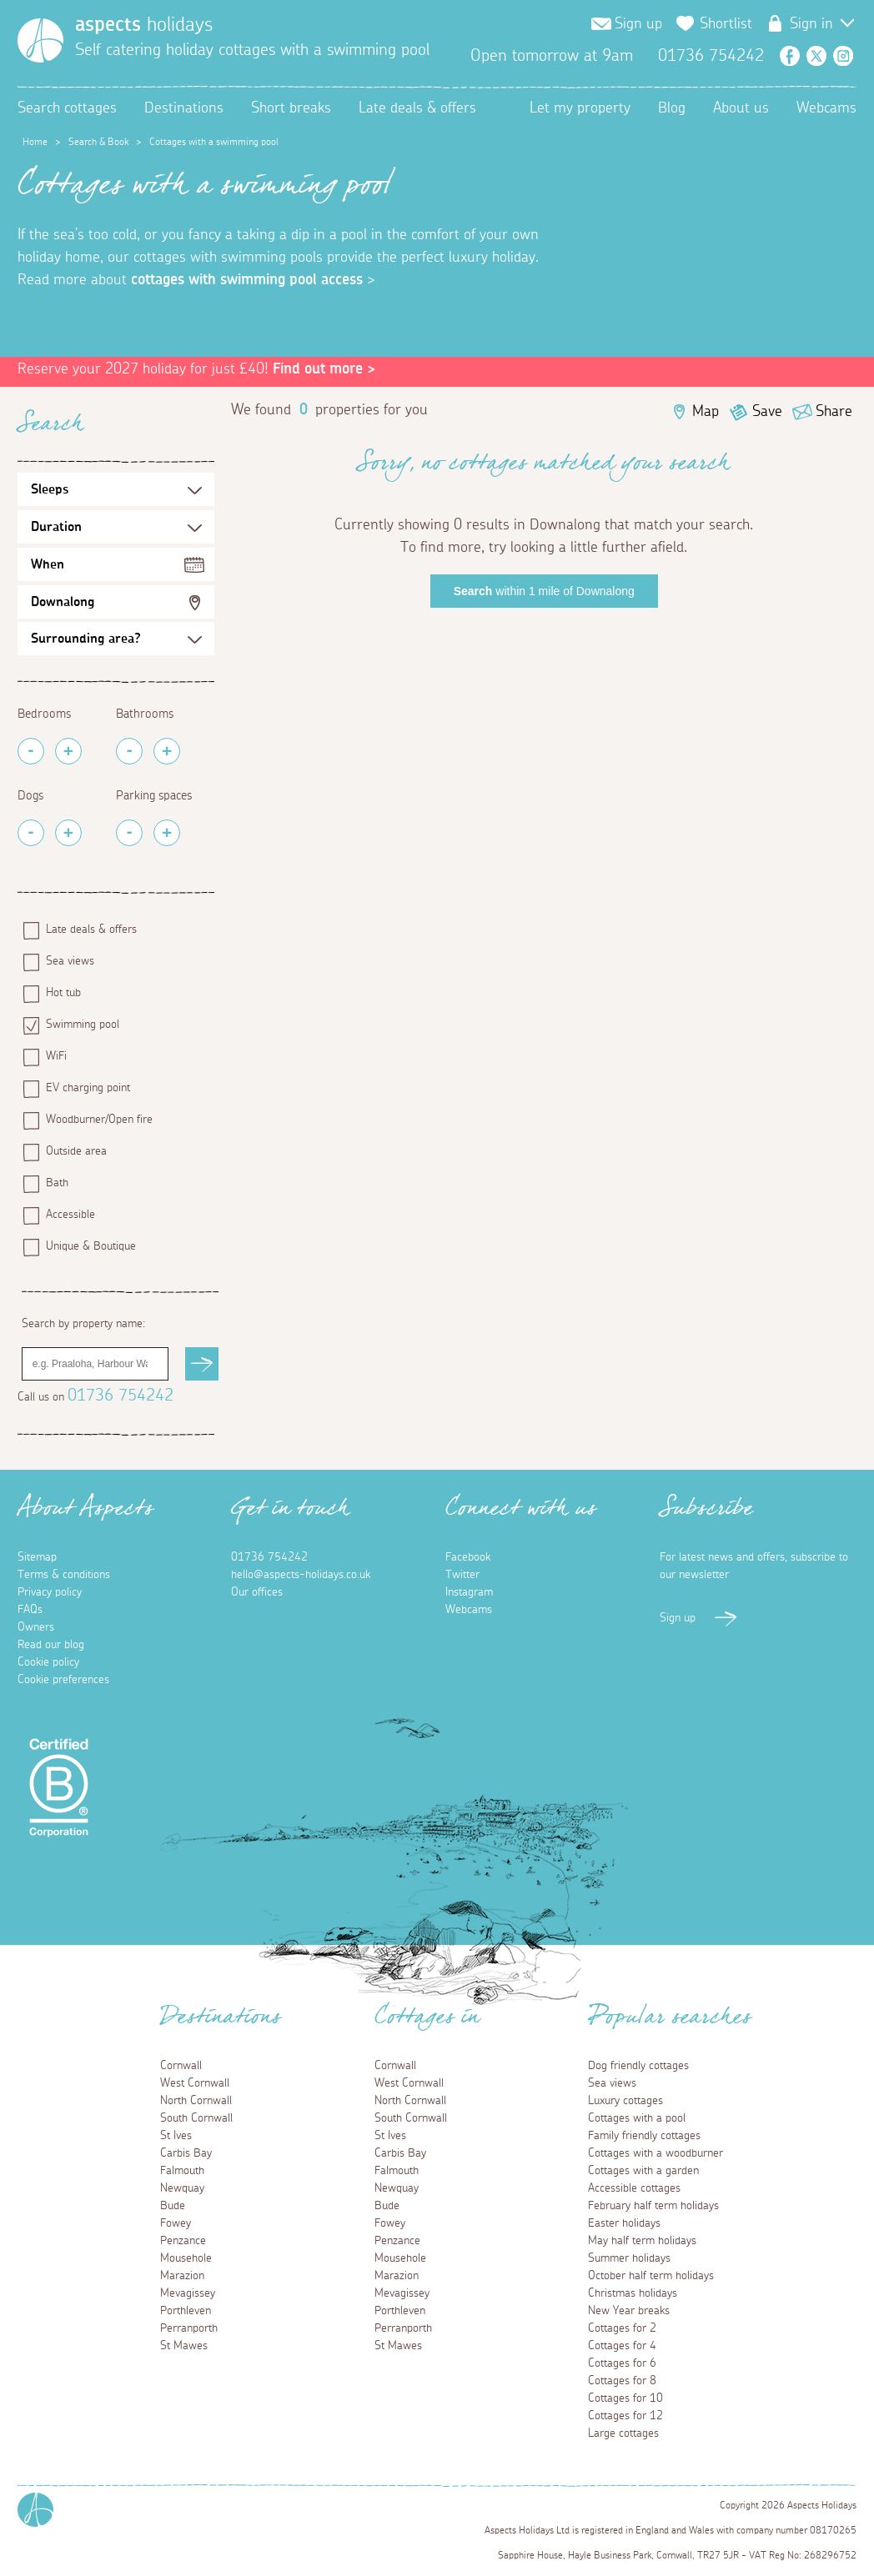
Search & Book (98, 142)
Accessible (70, 1214)
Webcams (826, 108)
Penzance (183, 2241)
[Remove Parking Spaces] (129, 832)
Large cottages (623, 2433)
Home (35, 142)
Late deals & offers (417, 108)
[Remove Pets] (31, 832)
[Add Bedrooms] (68, 751)
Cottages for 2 (622, 2328)
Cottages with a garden (643, 2171)
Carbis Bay (186, 2153)
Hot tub (63, 993)
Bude (172, 2206)
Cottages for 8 (622, 2381)
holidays (144, 25)
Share (834, 411)
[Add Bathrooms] (166, 751)
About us (741, 108)
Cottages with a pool (637, 2118)
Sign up (638, 24)
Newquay (182, 2188)
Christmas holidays (632, 2293)
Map (705, 411)
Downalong (62, 602)
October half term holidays (651, 2276)
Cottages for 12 (625, 2416)
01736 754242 (120, 1395)
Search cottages (67, 108)
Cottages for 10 (625, 2398)
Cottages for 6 (622, 2363)
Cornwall (181, 2066)
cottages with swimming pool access (247, 280)
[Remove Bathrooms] (129, 751)
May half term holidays (642, 2241)
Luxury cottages (625, 2101)
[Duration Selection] (116, 527)
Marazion (182, 2276)
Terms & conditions (64, 1575)
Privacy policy (50, 1592)
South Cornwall (196, 2118)
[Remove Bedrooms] (31, 751)
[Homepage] (40, 40)
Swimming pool (82, 1024)
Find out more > (324, 369)
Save (767, 411)
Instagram (843, 56)
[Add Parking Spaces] (166, 832)
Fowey (175, 2223)
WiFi (56, 1056)
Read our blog (51, 1645)
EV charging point (88, 1088)
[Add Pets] (68, 832)
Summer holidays (629, 2258)
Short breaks (291, 108)
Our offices (257, 1592)
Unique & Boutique (91, 1246)
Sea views (70, 961)
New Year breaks (629, 2311)
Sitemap (37, 1557)
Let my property (580, 108)
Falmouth (182, 2171)
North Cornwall (196, 2101)
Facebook (790, 56)
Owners (36, 1627)
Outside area (76, 1151)
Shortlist (726, 24)
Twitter (816, 56)
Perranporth (189, 2328)
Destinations (184, 108)
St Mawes (184, 2346)
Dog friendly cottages (638, 2066)
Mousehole (186, 2258)
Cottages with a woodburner (655, 2153)
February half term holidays (653, 2206)
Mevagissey (187, 2293)
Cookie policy (48, 1662)
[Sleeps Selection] (116, 489)
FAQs (30, 1610)
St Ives (176, 2136)
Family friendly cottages (644, 2136)
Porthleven (185, 2311)
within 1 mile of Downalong (544, 591)
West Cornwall (194, 2083)
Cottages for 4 (622, 2346)
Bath (57, 1183)
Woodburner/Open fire (99, 1119)
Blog (672, 108)
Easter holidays (624, 2223)
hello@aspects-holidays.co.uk (300, 1575)
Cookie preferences (63, 1680)
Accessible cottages (634, 2188)
